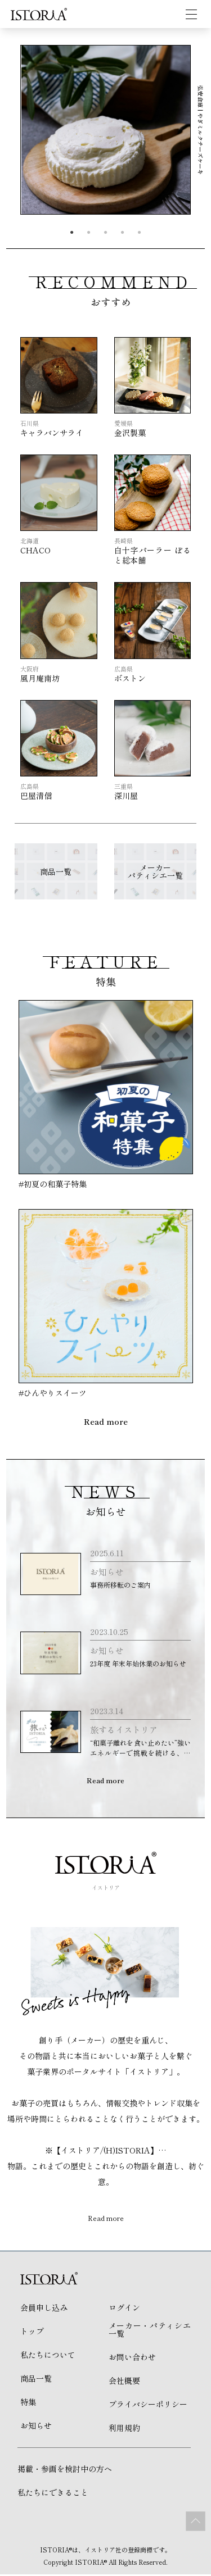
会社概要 (124, 2382)
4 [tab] (122, 232)
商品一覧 (36, 2380)
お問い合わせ (132, 2359)
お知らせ (36, 2427)
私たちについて (47, 2356)
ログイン (124, 2309)
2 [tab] (89, 232)
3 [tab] (105, 232)
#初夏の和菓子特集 (53, 1184)
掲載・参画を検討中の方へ (64, 2470)
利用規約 (124, 2429)
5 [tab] (139, 232)
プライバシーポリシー (148, 2406)
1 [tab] (72, 232)
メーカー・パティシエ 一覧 (150, 2331)
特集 (28, 2403)
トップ (32, 2333)
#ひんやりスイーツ (53, 1393)
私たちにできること (52, 2494)
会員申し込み (44, 2309)
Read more (106, 1421)
